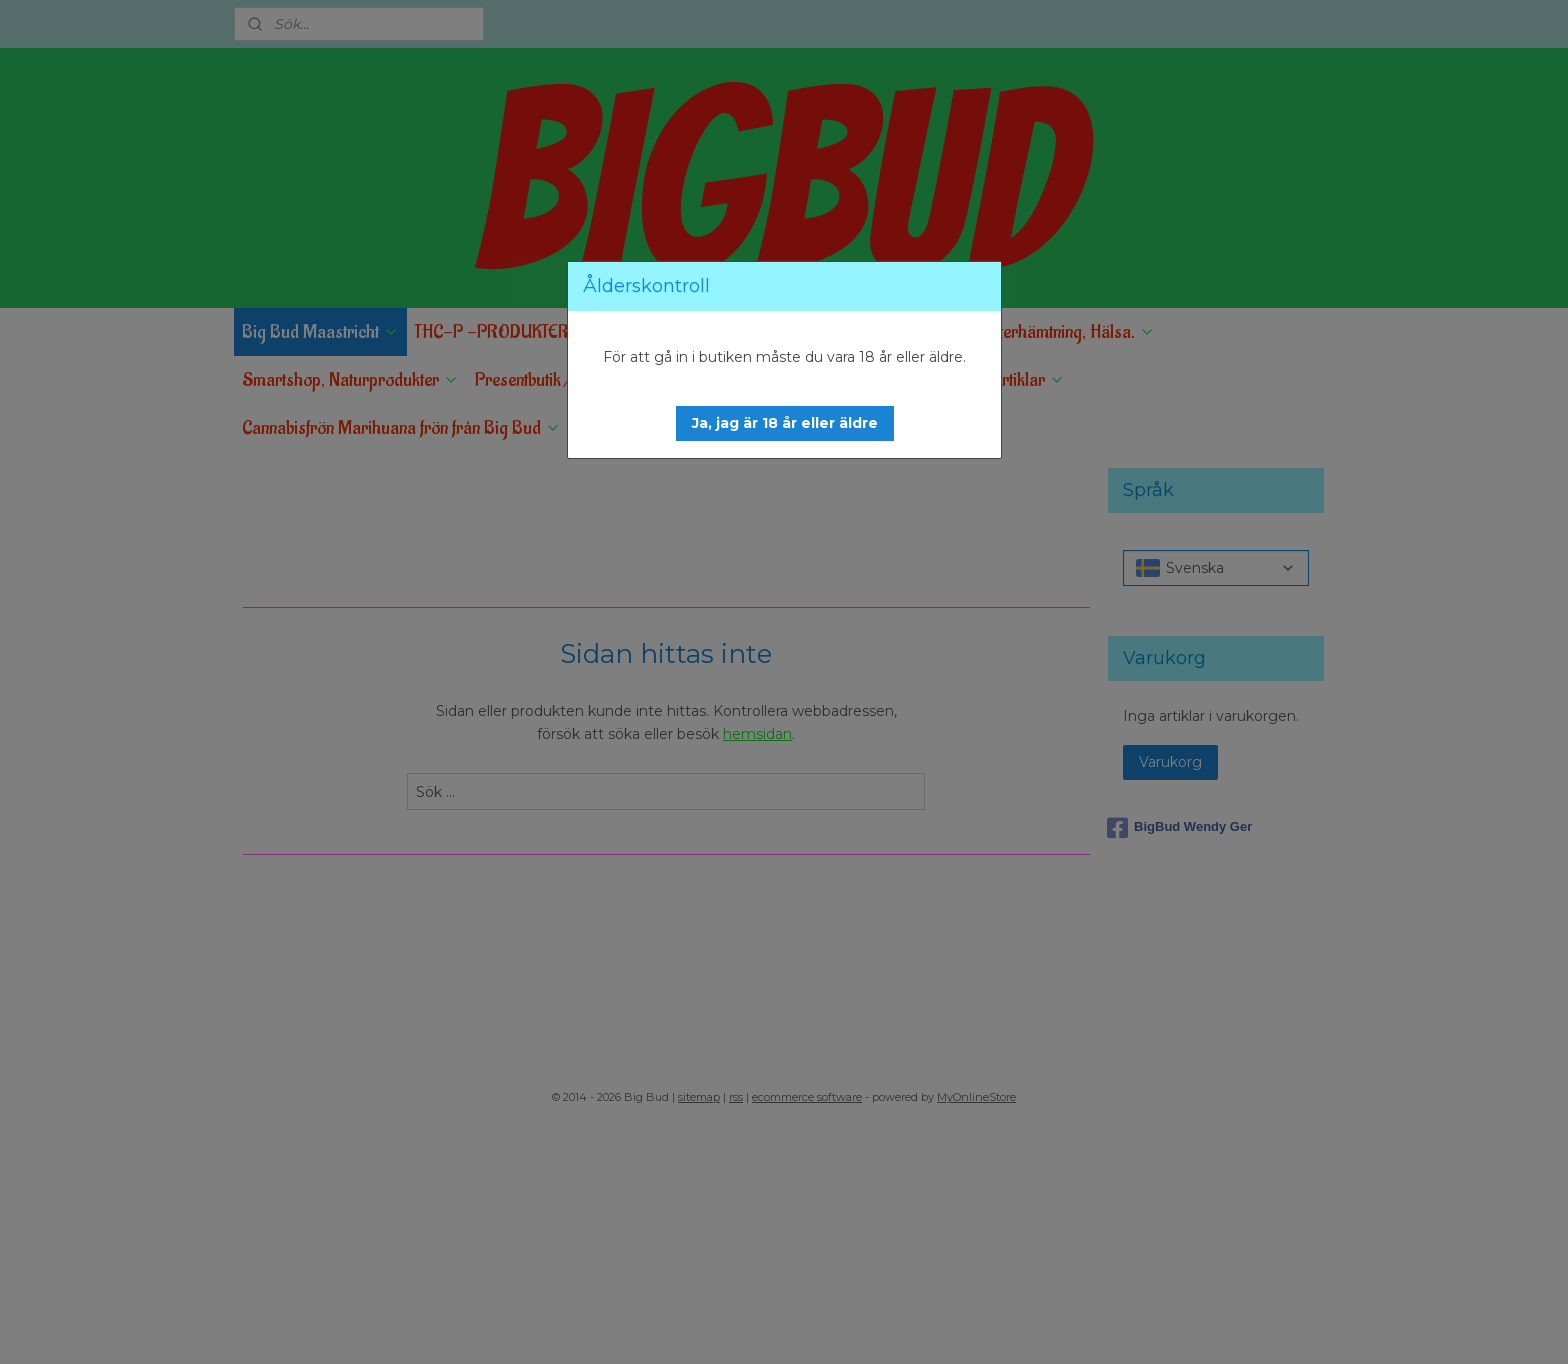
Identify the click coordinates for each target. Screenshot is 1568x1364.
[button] (785, 423)
